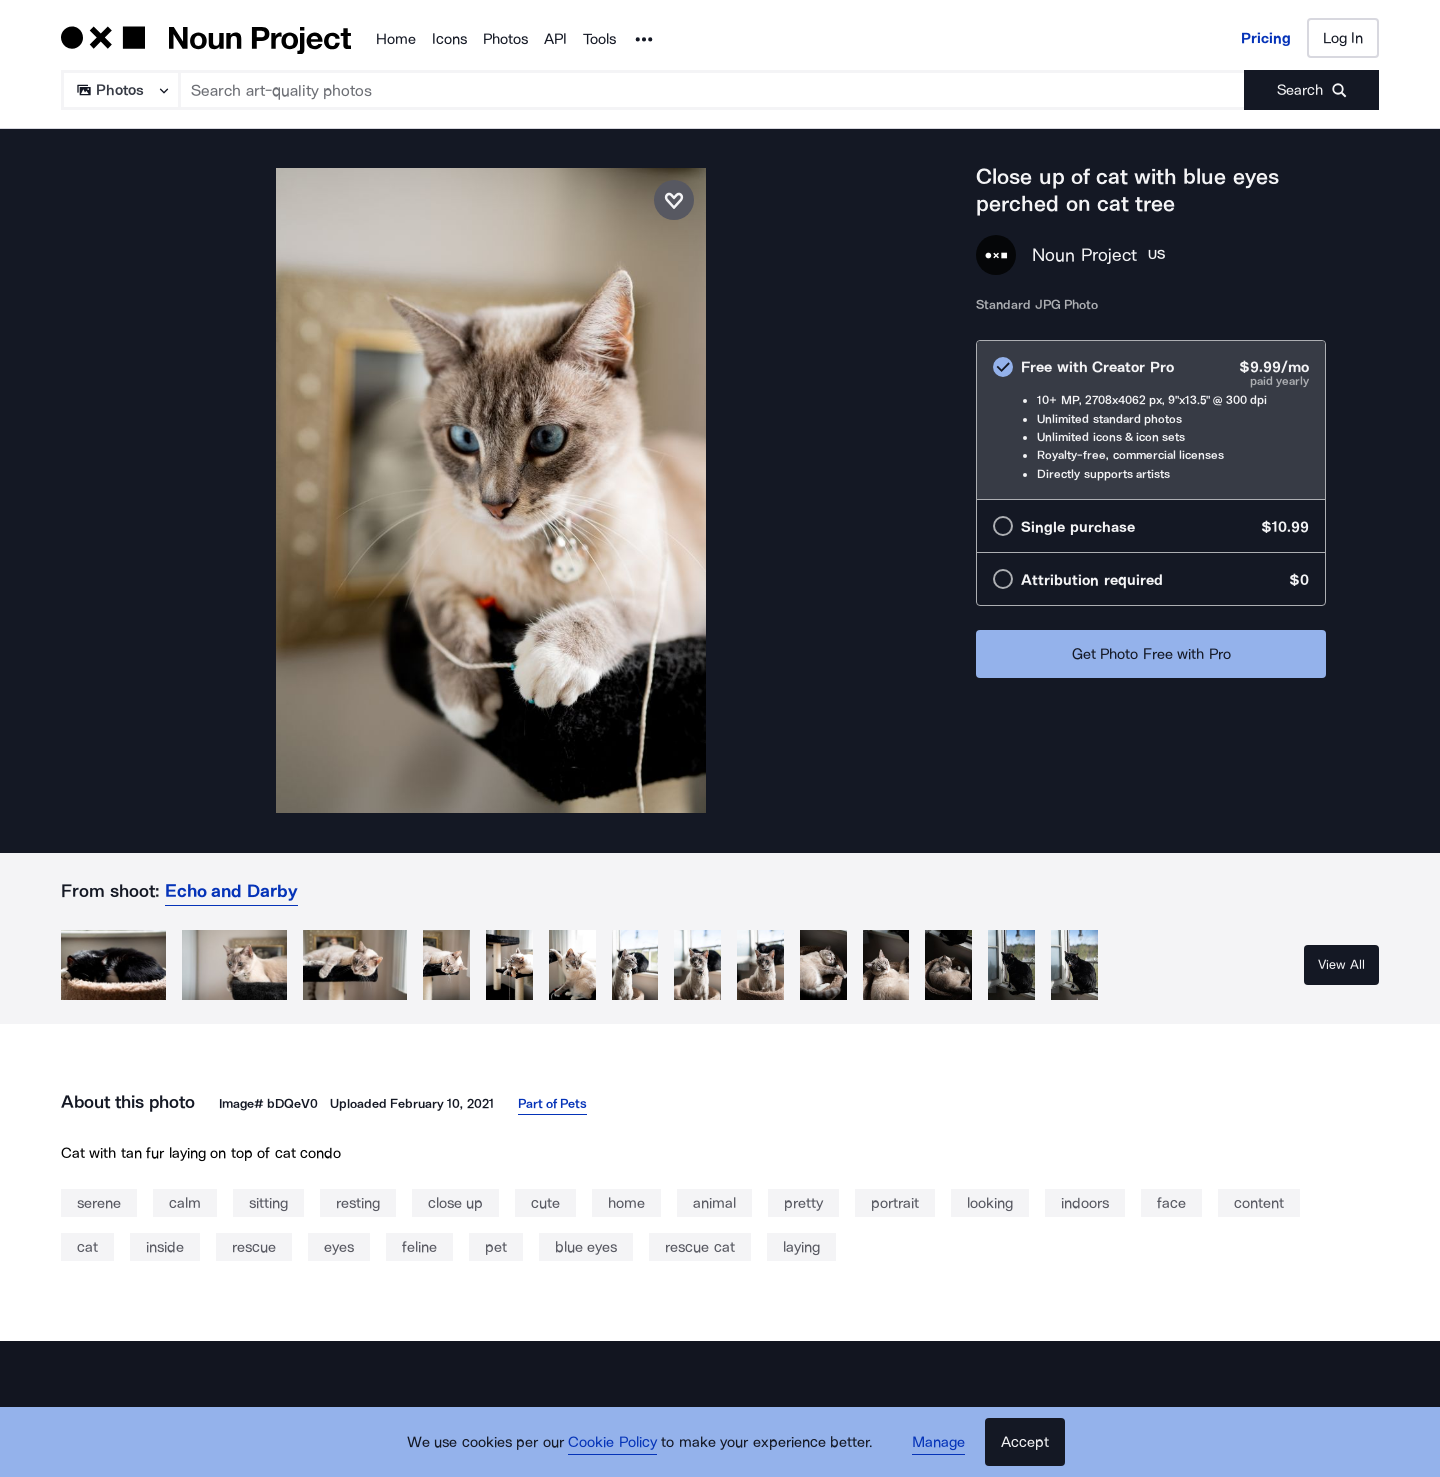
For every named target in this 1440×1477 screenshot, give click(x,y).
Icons (449, 39)
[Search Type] (119, 90)
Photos (505, 39)
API (555, 39)
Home (396, 39)
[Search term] (712, 90)
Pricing (1266, 38)
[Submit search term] (1311, 90)
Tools (599, 39)
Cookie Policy (612, 1442)
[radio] (1151, 420)
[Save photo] (674, 200)
